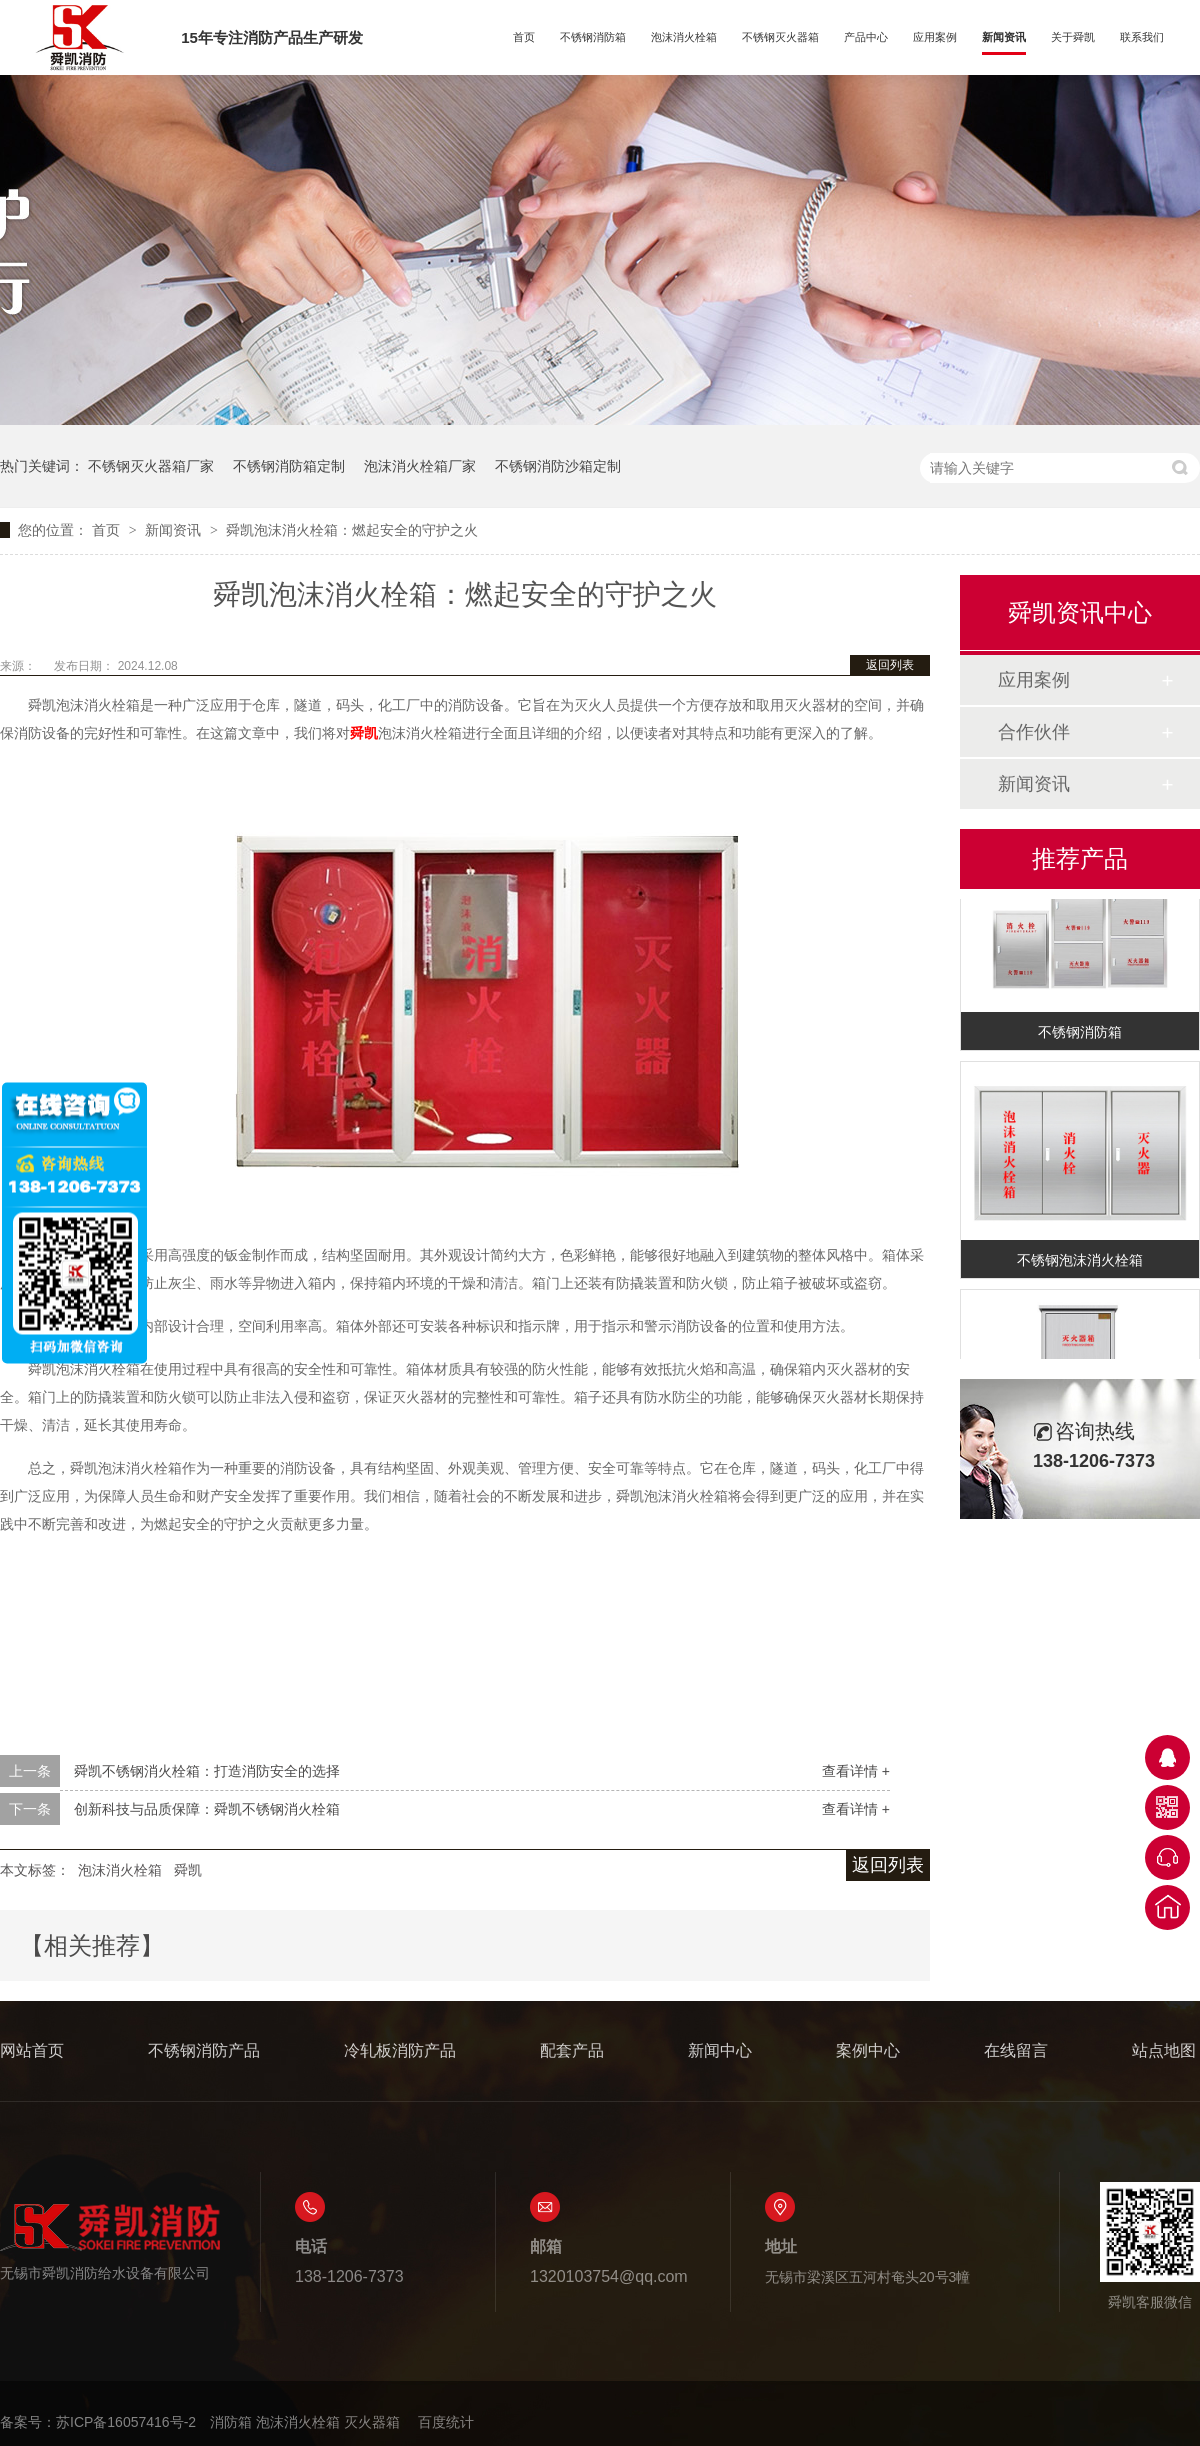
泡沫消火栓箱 (684, 37)
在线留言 (1016, 2050)
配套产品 (572, 2050)
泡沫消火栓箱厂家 (420, 466)
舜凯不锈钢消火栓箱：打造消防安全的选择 (207, 1771)
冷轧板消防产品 (400, 2050)
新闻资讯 (1004, 37)
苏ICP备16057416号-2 (126, 2422)
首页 (524, 37)
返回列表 (890, 665)
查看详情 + (856, 1771)
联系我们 (1142, 37)
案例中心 (868, 2050)
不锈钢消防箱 (593, 37)
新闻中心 (720, 2050)
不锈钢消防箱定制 (289, 466)
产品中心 (866, 37)
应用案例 (935, 37)
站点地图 (1164, 2050)
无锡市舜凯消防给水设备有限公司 (110, 2241)
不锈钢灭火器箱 (780, 37)
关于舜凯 (1073, 37)
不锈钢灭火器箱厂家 (151, 466)
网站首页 (32, 2050)
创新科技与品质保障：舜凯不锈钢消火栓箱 (207, 1809)
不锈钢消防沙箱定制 (558, 466)
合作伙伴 (1034, 732)
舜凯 (188, 1870)
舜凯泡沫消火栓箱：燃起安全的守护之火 (352, 530)
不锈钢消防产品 (204, 2050)
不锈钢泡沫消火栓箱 (1080, 1266)
